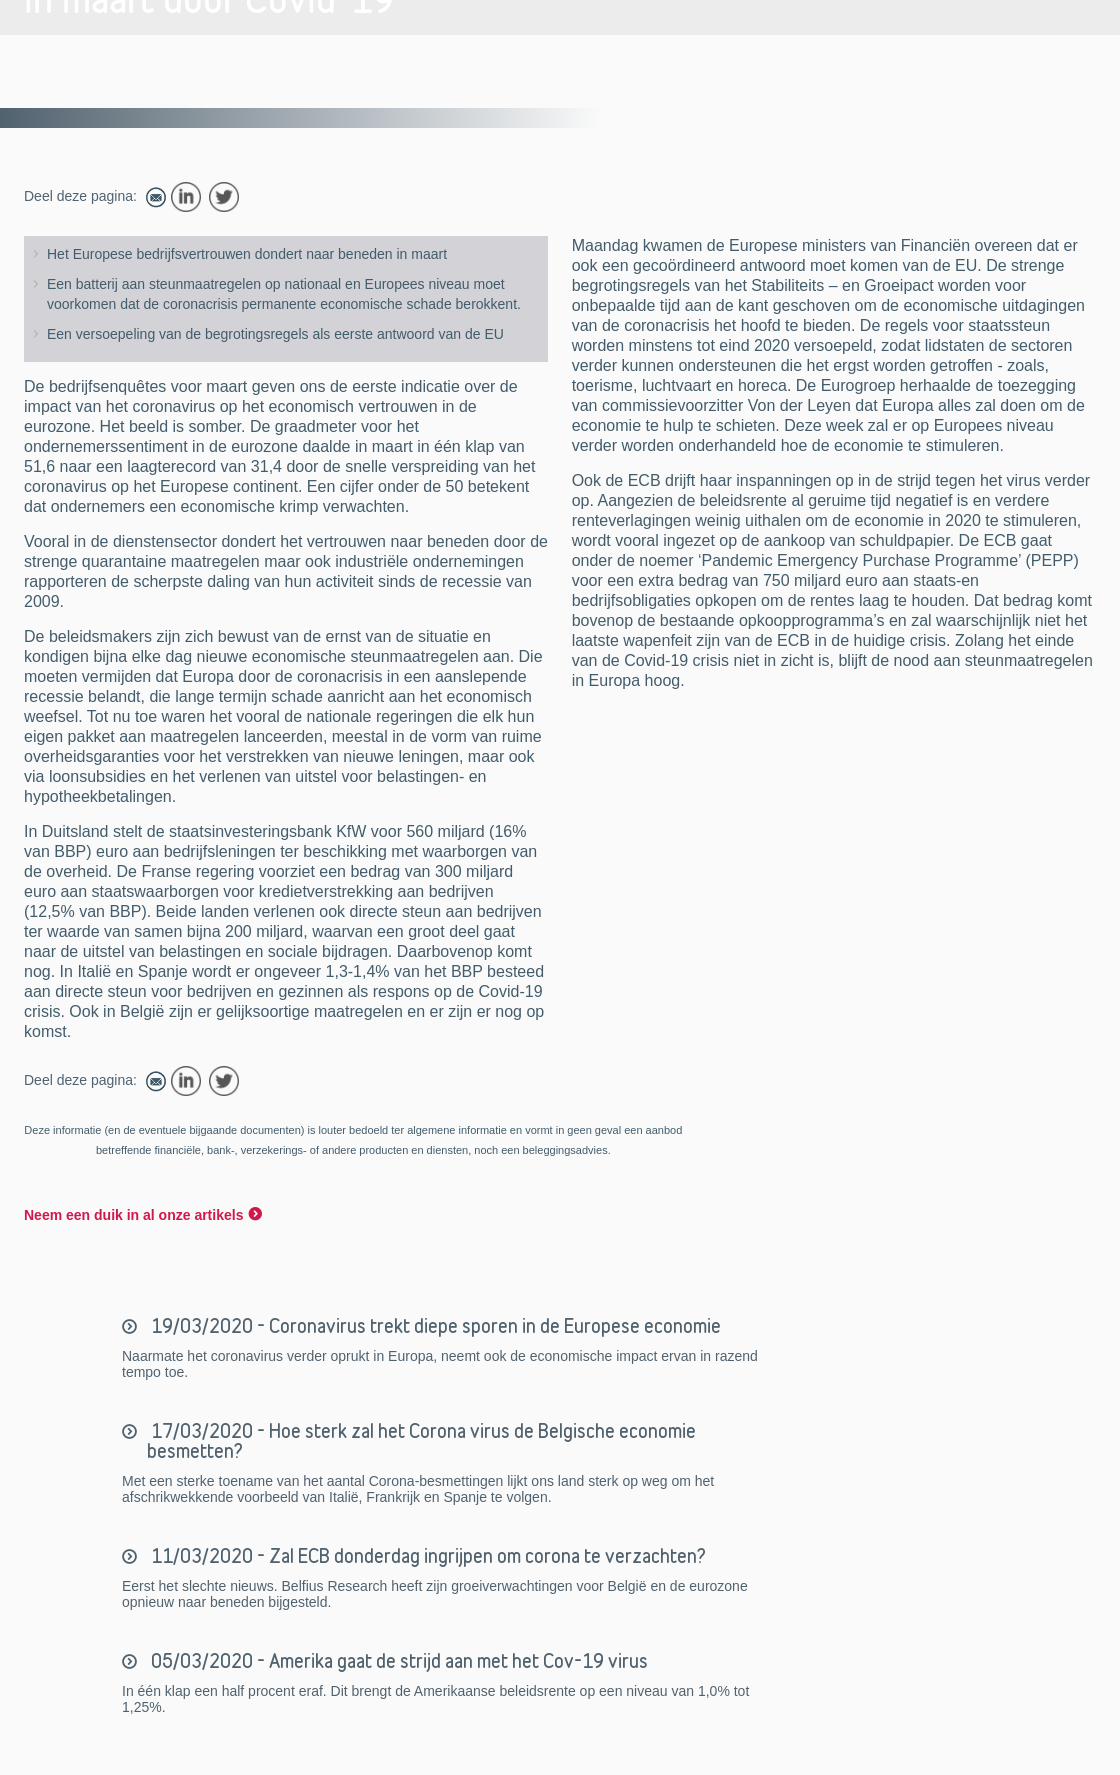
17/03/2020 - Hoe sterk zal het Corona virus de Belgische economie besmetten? (421, 1441)
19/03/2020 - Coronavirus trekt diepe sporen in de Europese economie (434, 1326)
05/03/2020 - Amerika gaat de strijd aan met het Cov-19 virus (397, 1661)
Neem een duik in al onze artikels (133, 1215)
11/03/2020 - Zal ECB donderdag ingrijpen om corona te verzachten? (426, 1556)
